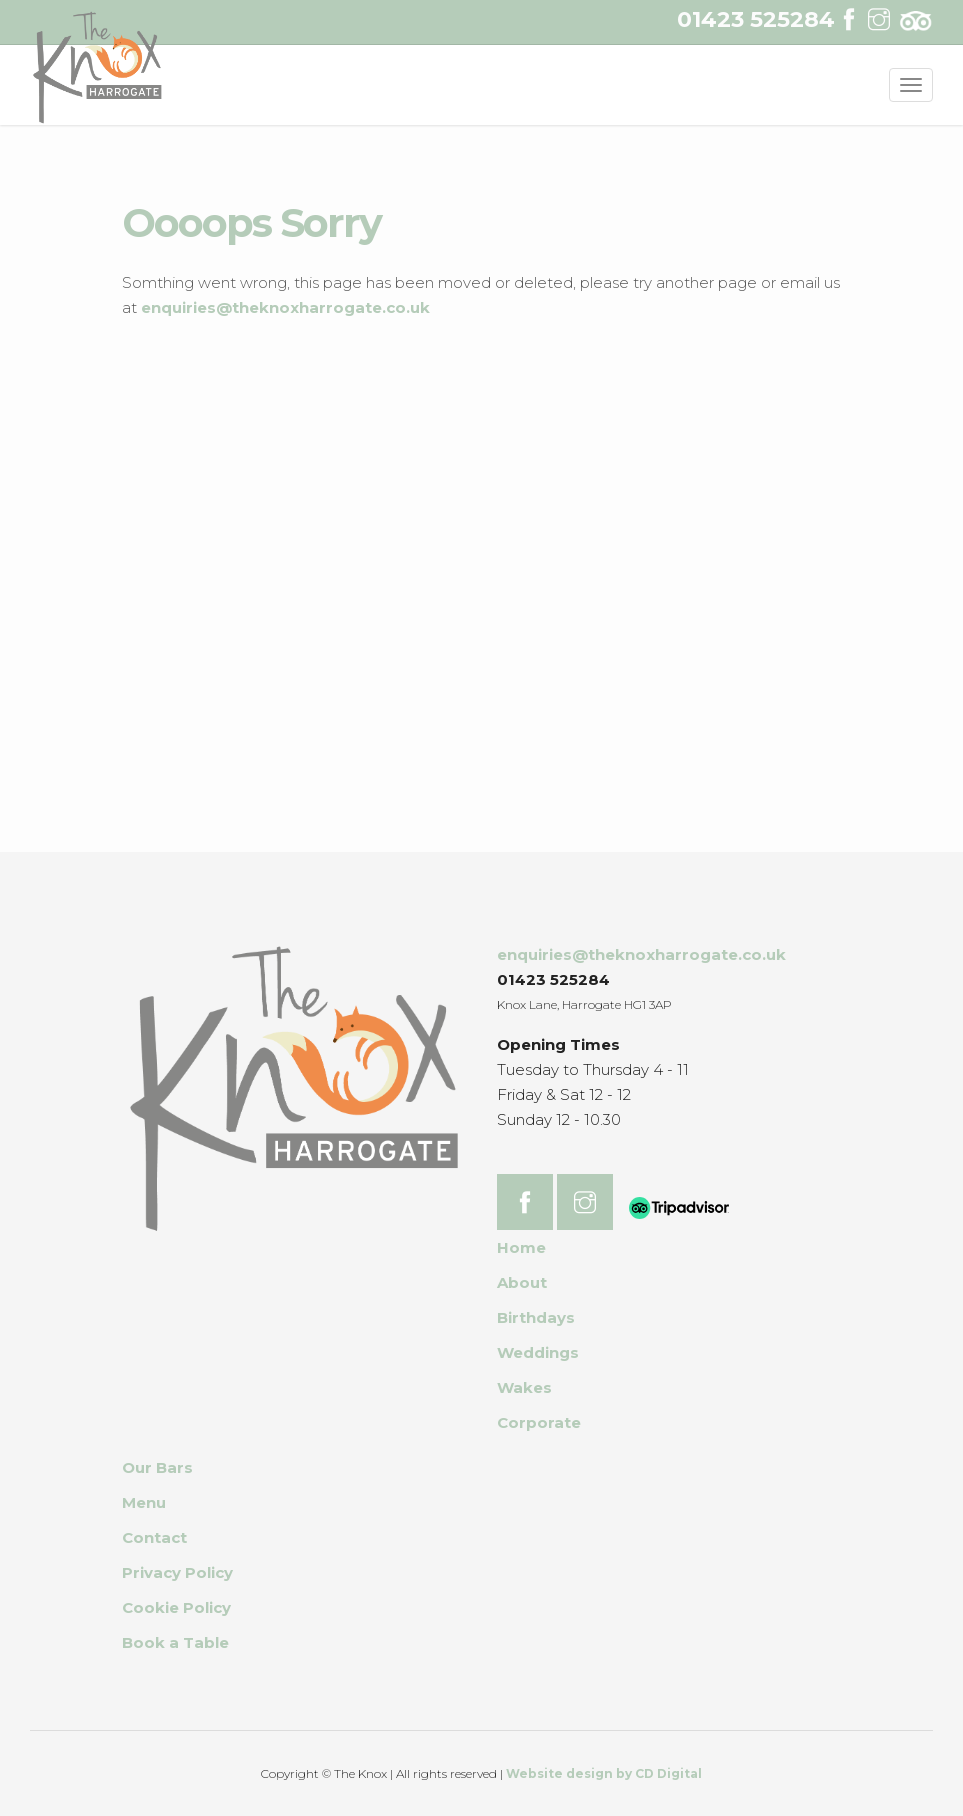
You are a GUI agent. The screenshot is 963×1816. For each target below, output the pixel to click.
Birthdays (536, 1317)
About (522, 1282)
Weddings (538, 1352)
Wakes (524, 1387)
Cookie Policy (176, 1607)
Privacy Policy (177, 1572)
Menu (144, 1502)
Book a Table (175, 1642)
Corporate (539, 1422)
